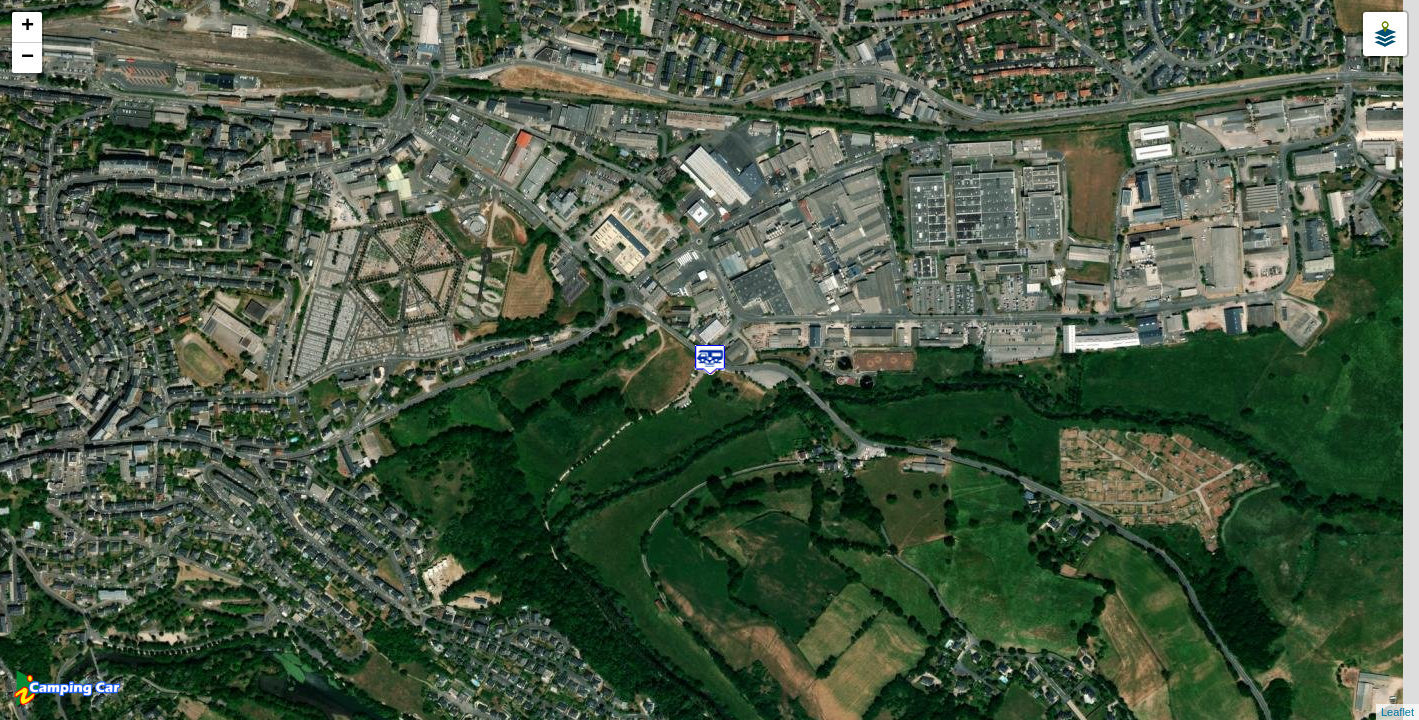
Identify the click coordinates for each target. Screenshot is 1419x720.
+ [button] (27, 27)
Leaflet (1397, 712)
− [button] (27, 58)
